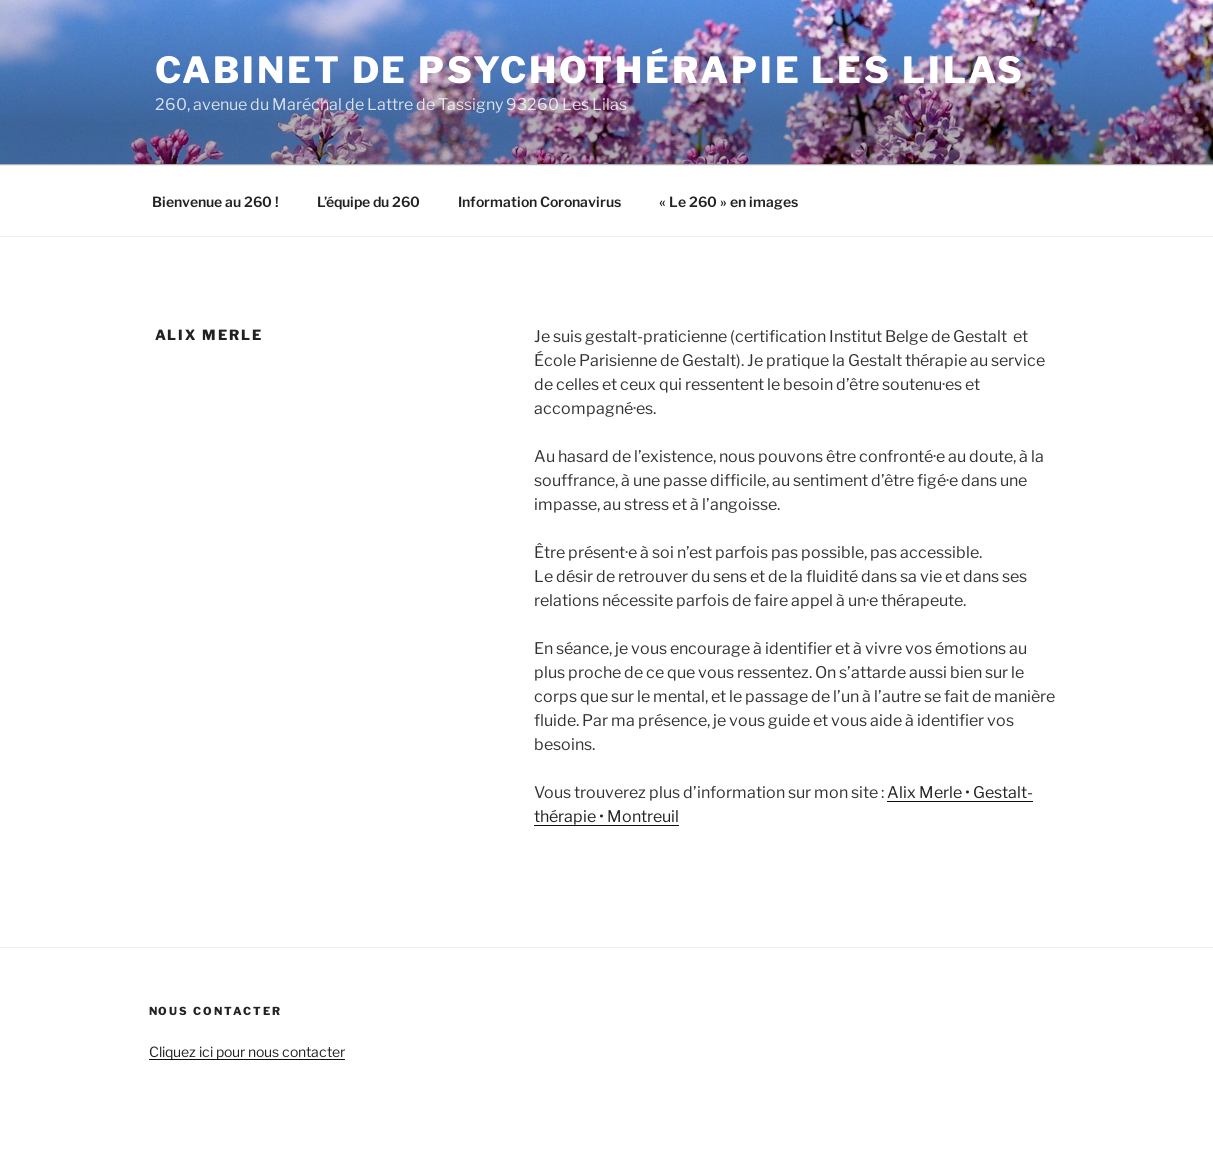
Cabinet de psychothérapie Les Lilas (590, 70)
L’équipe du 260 (368, 201)
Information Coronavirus (539, 201)
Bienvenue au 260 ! (215, 201)
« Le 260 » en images (728, 201)
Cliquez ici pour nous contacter (247, 1051)
